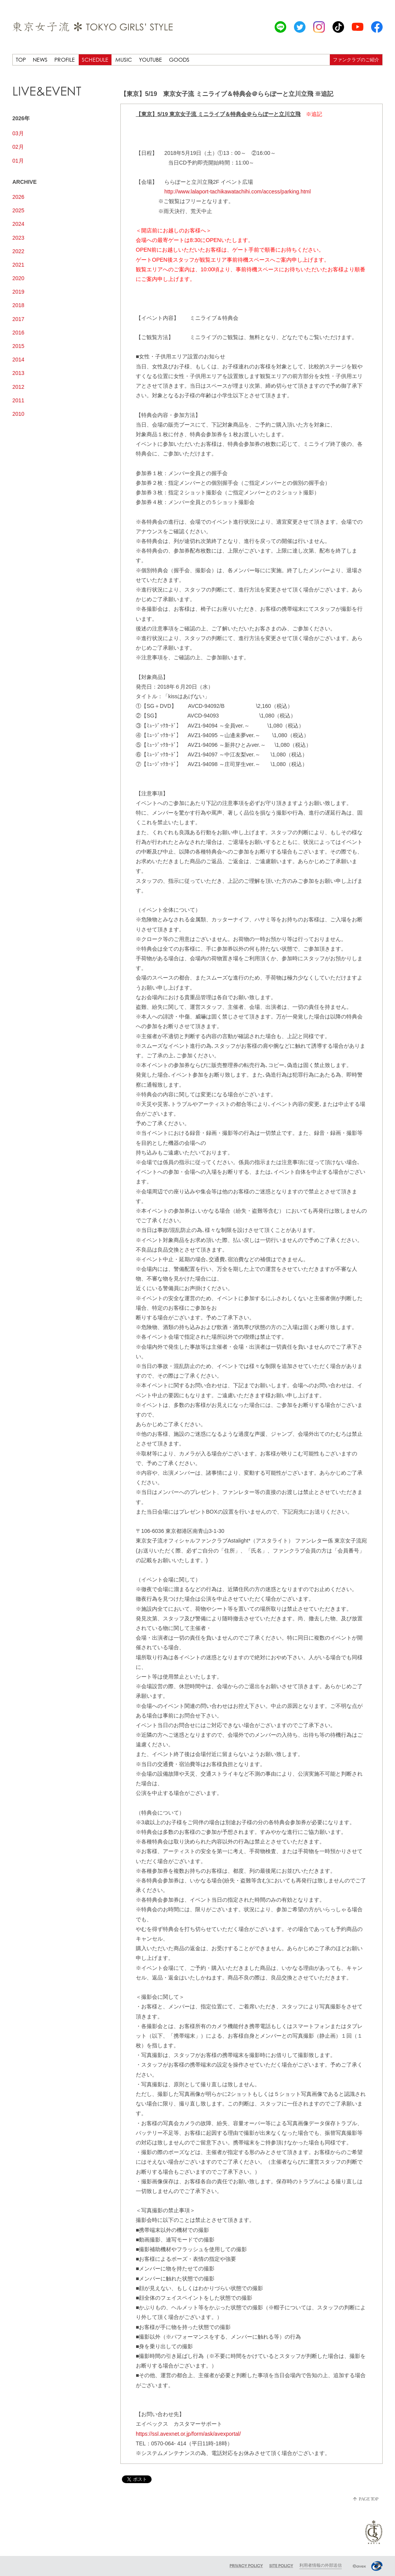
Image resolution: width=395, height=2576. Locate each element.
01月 (18, 161)
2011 (18, 400)
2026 (18, 197)
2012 (18, 387)
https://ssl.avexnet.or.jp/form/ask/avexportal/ (188, 2434)
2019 (18, 292)
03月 (18, 133)
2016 (18, 332)
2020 (18, 278)
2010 (18, 414)
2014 (18, 359)
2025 (18, 210)
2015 (18, 346)
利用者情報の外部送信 (320, 2565)
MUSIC (123, 59)
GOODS (179, 59)
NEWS (40, 59)
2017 (18, 319)
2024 (18, 224)
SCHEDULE (95, 59)
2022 (18, 251)
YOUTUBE (150, 59)
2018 (18, 305)
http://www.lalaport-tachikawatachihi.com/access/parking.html (237, 191)
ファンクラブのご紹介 (356, 59)
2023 (18, 238)
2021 (18, 265)
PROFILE (64, 59)
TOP (21, 59)
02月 (18, 147)
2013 (18, 373)
